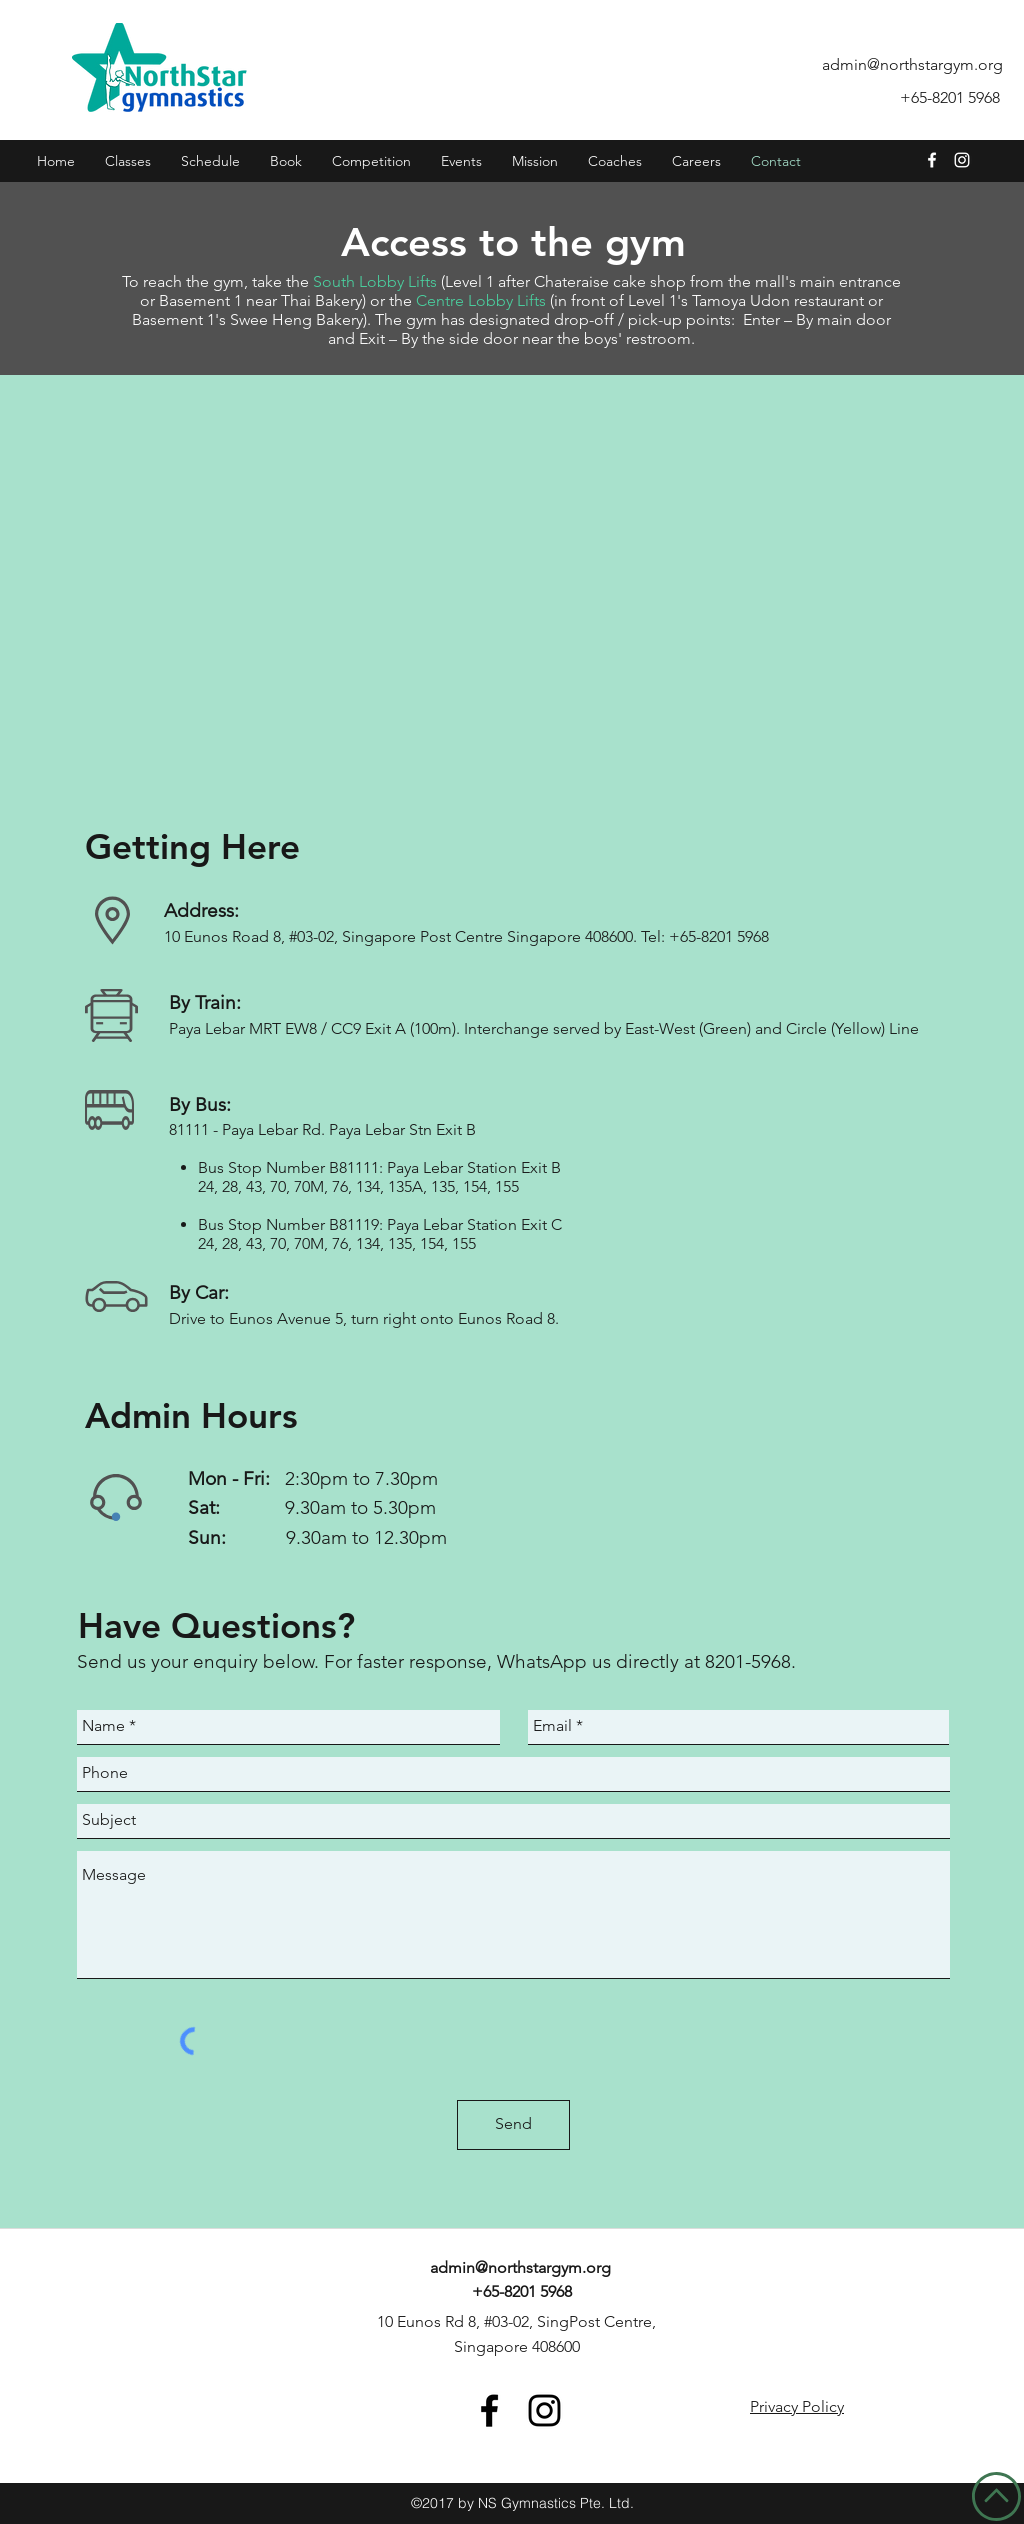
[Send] (513, 2125)
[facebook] (932, 160)
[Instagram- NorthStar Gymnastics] (962, 160)
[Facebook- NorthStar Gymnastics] (489, 2410)
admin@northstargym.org (912, 64)
